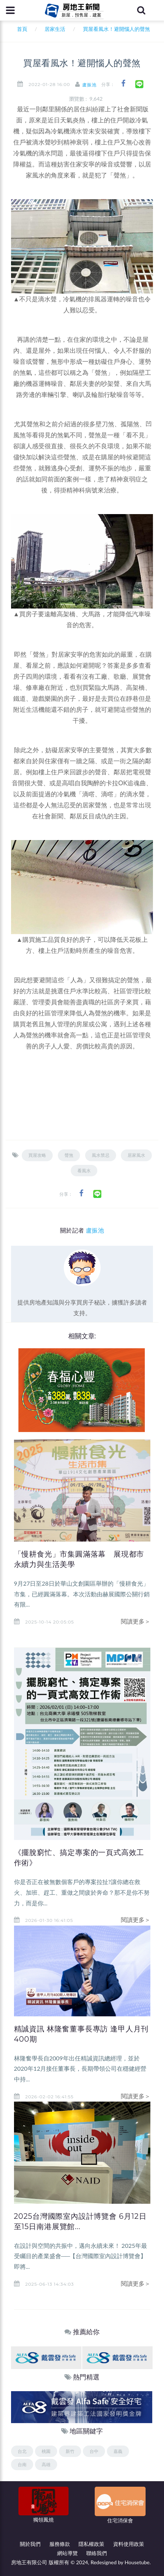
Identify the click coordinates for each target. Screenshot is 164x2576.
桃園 (46, 2451)
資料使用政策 (128, 2544)
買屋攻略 (37, 1155)
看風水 (84, 1170)
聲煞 (68, 1155)
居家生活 (55, 29)
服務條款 (59, 2544)
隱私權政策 (91, 2544)
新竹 (70, 2451)
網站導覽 (67, 2553)
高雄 (46, 2464)
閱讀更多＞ (135, 1621)
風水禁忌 (100, 1155)
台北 (22, 2451)
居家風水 (136, 1155)
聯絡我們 (96, 2553)
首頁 (20, 29)
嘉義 (118, 2451)
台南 (22, 2464)
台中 (94, 2451)
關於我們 (30, 2544)
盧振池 (89, 84)
